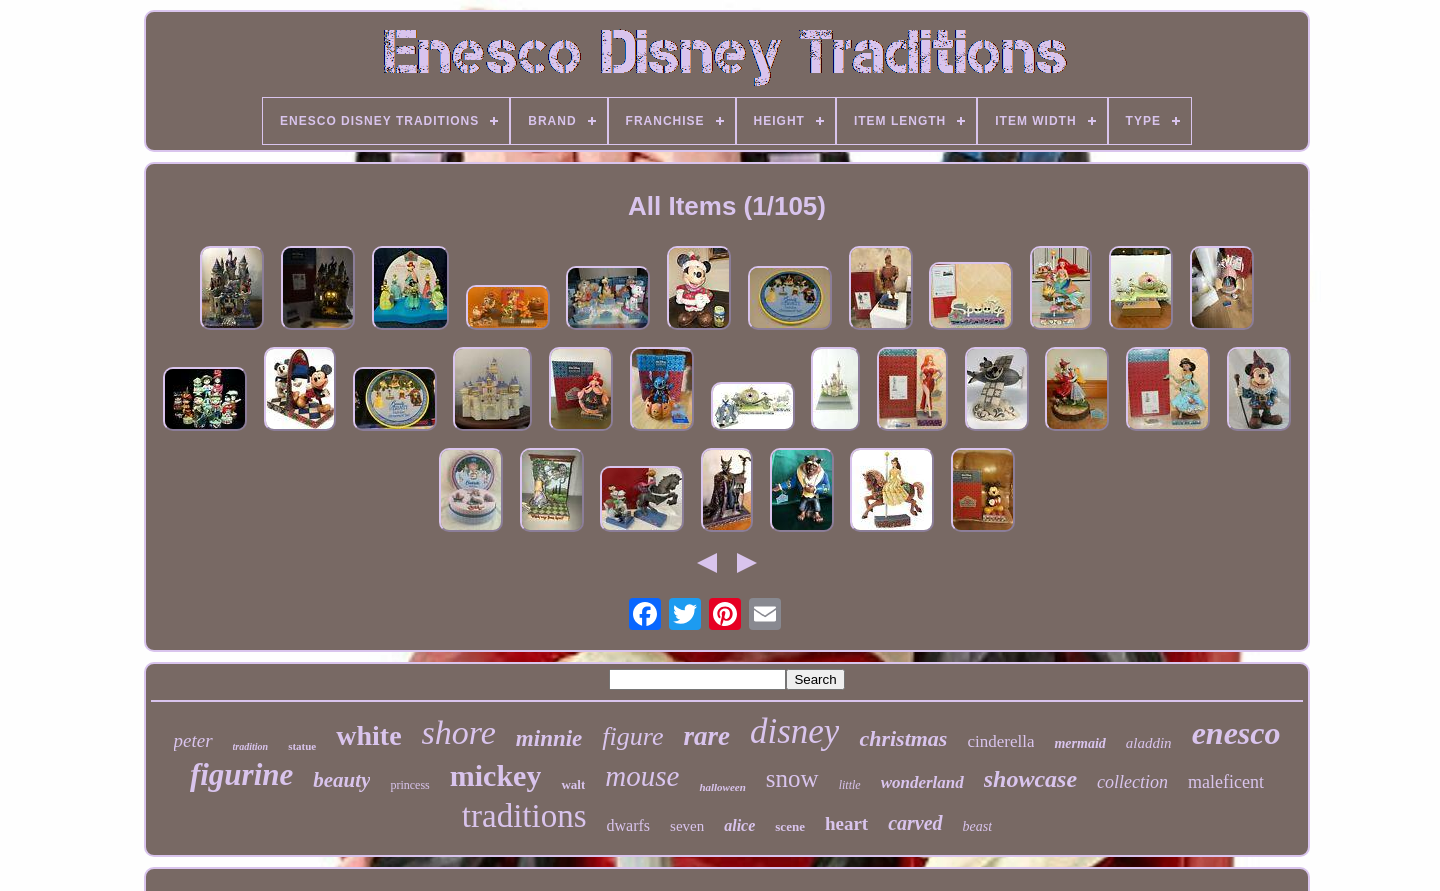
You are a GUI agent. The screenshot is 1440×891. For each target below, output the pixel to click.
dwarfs (629, 825)
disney (794, 731)
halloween (722, 787)
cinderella (1000, 741)
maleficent (1226, 782)
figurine (241, 774)
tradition (251, 746)
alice (739, 825)
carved (915, 823)
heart (846, 823)
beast (978, 826)
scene (790, 826)
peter (193, 740)
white (368, 735)
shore (459, 732)
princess (409, 785)
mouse (642, 776)
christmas (903, 738)
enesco (1236, 733)
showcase (1030, 779)
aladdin (1149, 743)
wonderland (922, 782)
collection (1132, 782)
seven (687, 826)
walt (573, 784)
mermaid (1079, 743)
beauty (341, 780)
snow (792, 778)
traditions (524, 816)
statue (302, 746)
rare (706, 736)
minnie (549, 738)
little (850, 785)
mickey (496, 775)
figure (632, 736)
